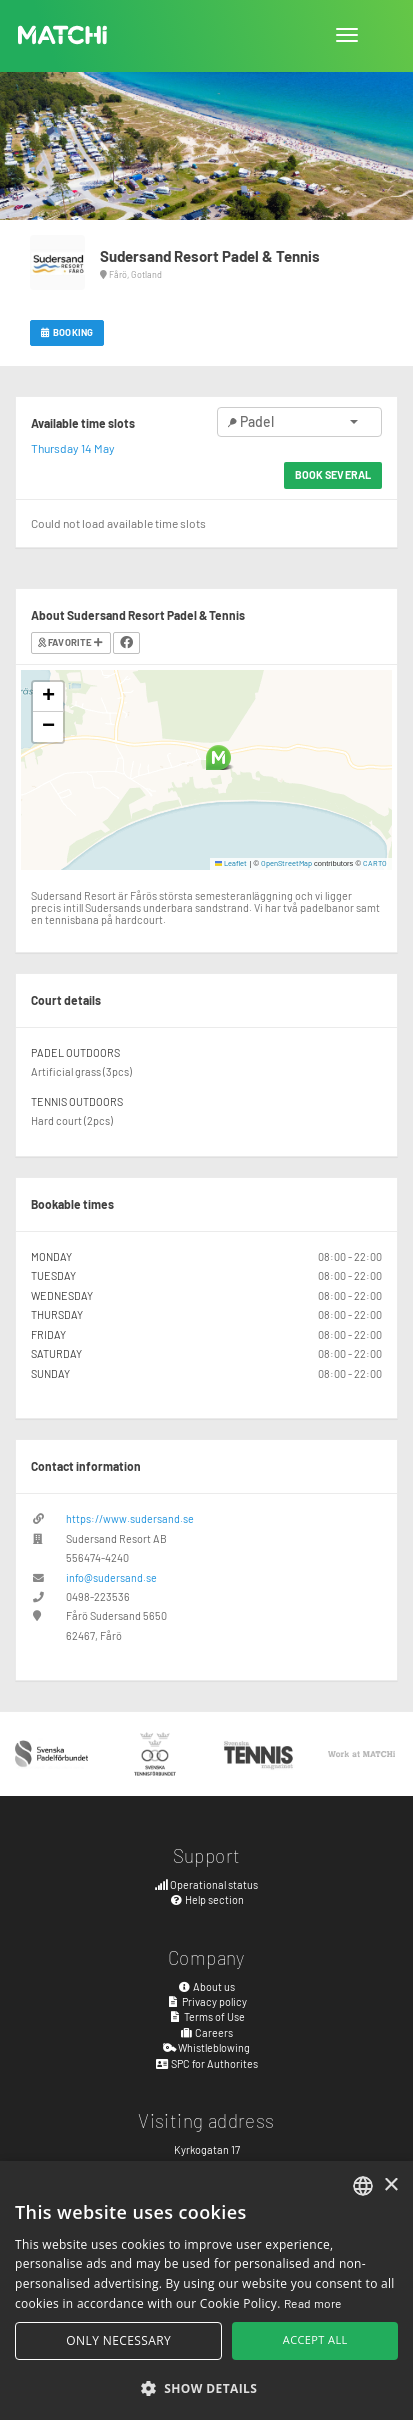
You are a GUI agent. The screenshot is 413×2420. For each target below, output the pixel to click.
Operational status (207, 1884)
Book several (333, 474)
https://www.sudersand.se (130, 1518)
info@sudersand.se (111, 1577)
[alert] (206, 2290)
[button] (218, 757)
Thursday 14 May (73, 448)
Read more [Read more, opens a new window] (313, 2303)
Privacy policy (206, 2001)
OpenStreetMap (286, 863)
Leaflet (231, 863)
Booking (67, 332)
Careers (207, 2032)
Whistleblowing (207, 2047)
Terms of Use (206, 2016)
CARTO (375, 863)
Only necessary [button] (118, 2340)
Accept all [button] (315, 2339)
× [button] (390, 2185)
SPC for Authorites (206, 2063)
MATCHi (63, 35)
